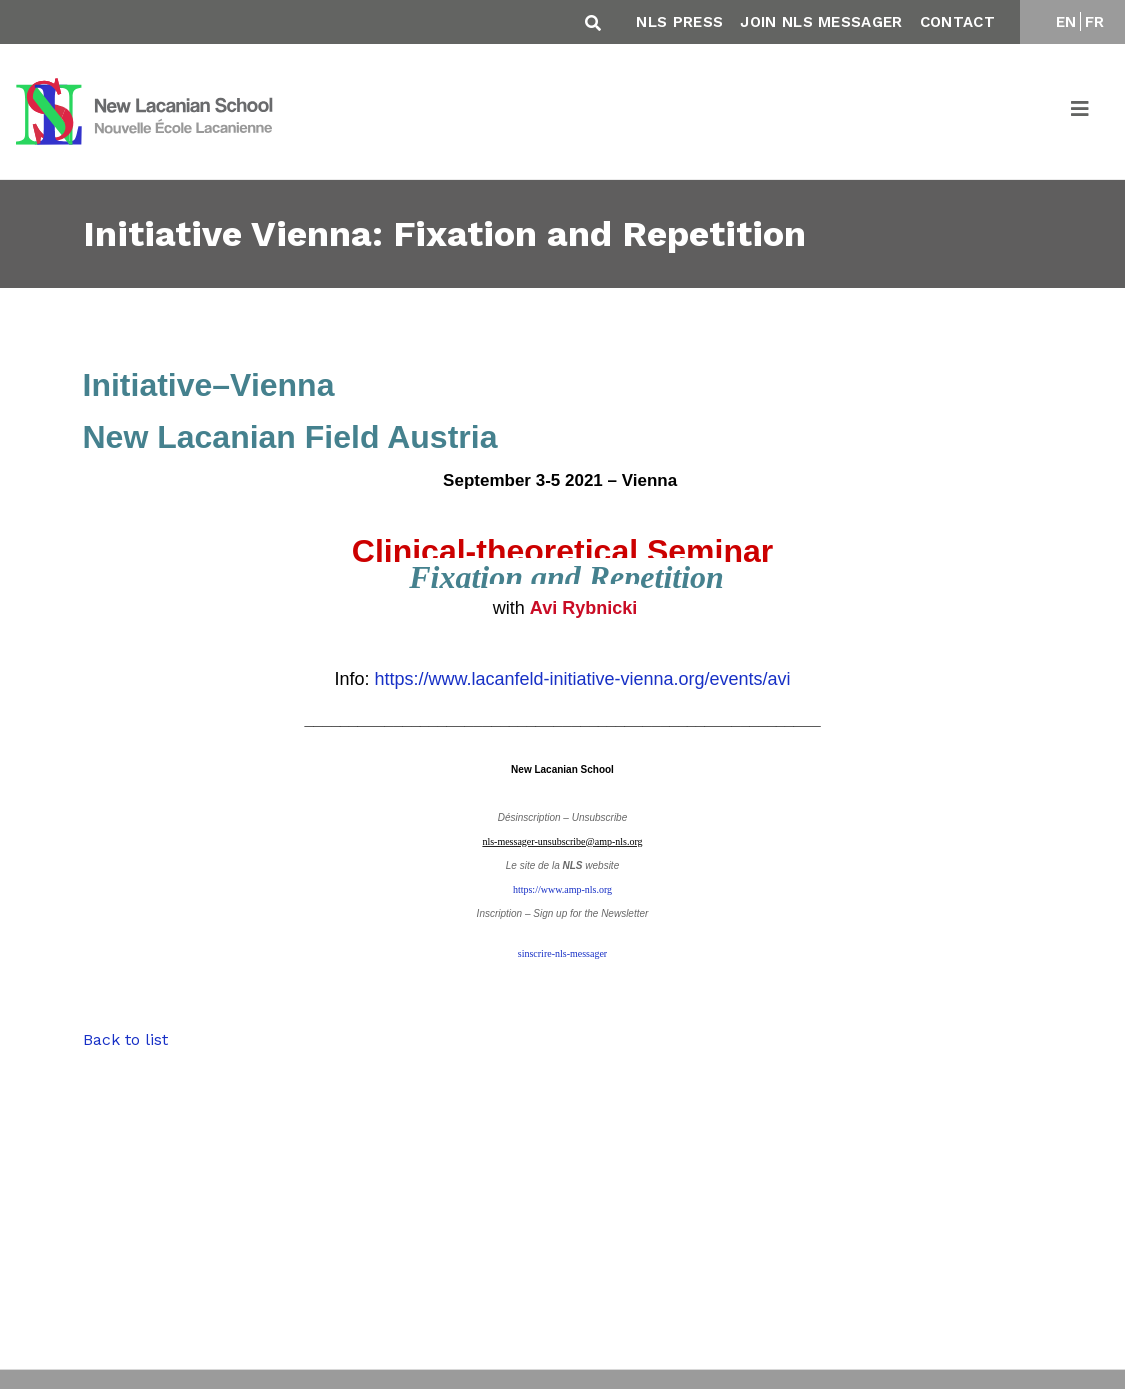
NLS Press (679, 22)
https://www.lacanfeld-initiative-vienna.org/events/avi (582, 679)
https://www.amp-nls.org (562, 889)
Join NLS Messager (821, 22)
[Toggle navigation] (1081, 112)
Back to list (125, 1039)
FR (1095, 22)
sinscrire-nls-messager (562, 953)
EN (1066, 22)
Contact (957, 22)
